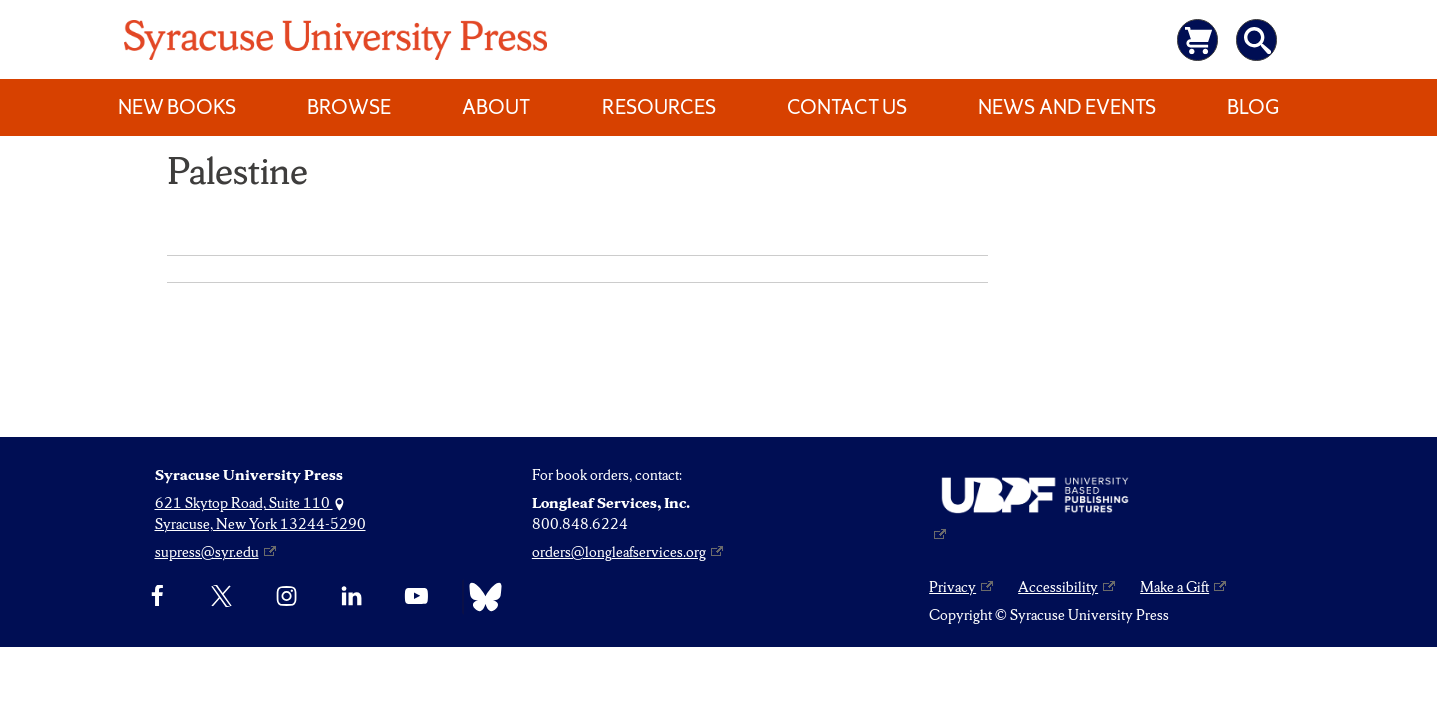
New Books (177, 107)
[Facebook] (157, 597)
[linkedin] (351, 597)
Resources (659, 107)
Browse (349, 107)
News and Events (1067, 107)
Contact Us (847, 107)
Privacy (952, 587)
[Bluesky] (480, 597)
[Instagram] (286, 597)
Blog (1253, 107)
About (496, 107)
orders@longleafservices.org (619, 552)
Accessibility (1058, 587)
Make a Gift (1174, 587)
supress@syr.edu (207, 552)
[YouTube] (416, 597)
